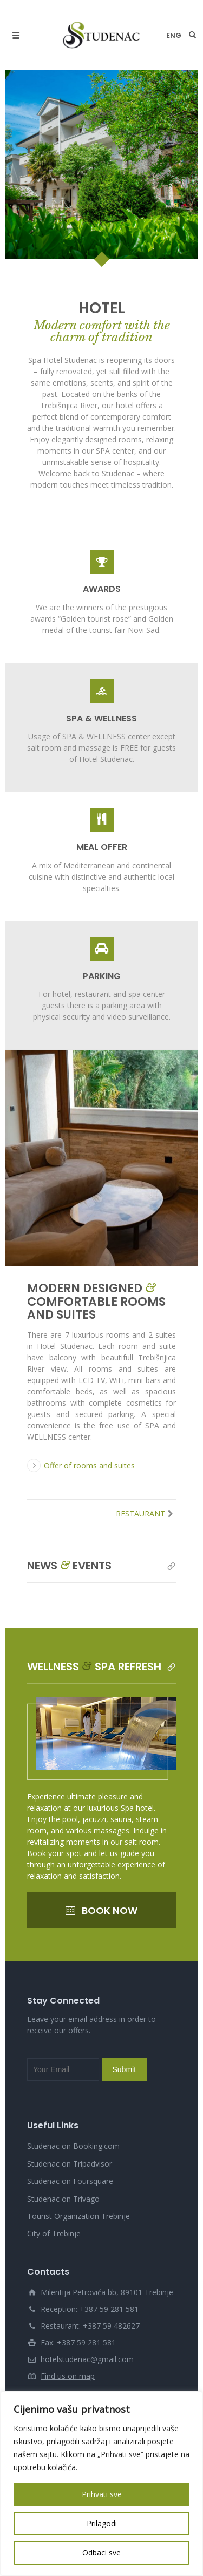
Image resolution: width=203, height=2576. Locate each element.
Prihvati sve (102, 2494)
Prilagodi (102, 2523)
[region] (101, 2483)
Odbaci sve (101, 2552)
